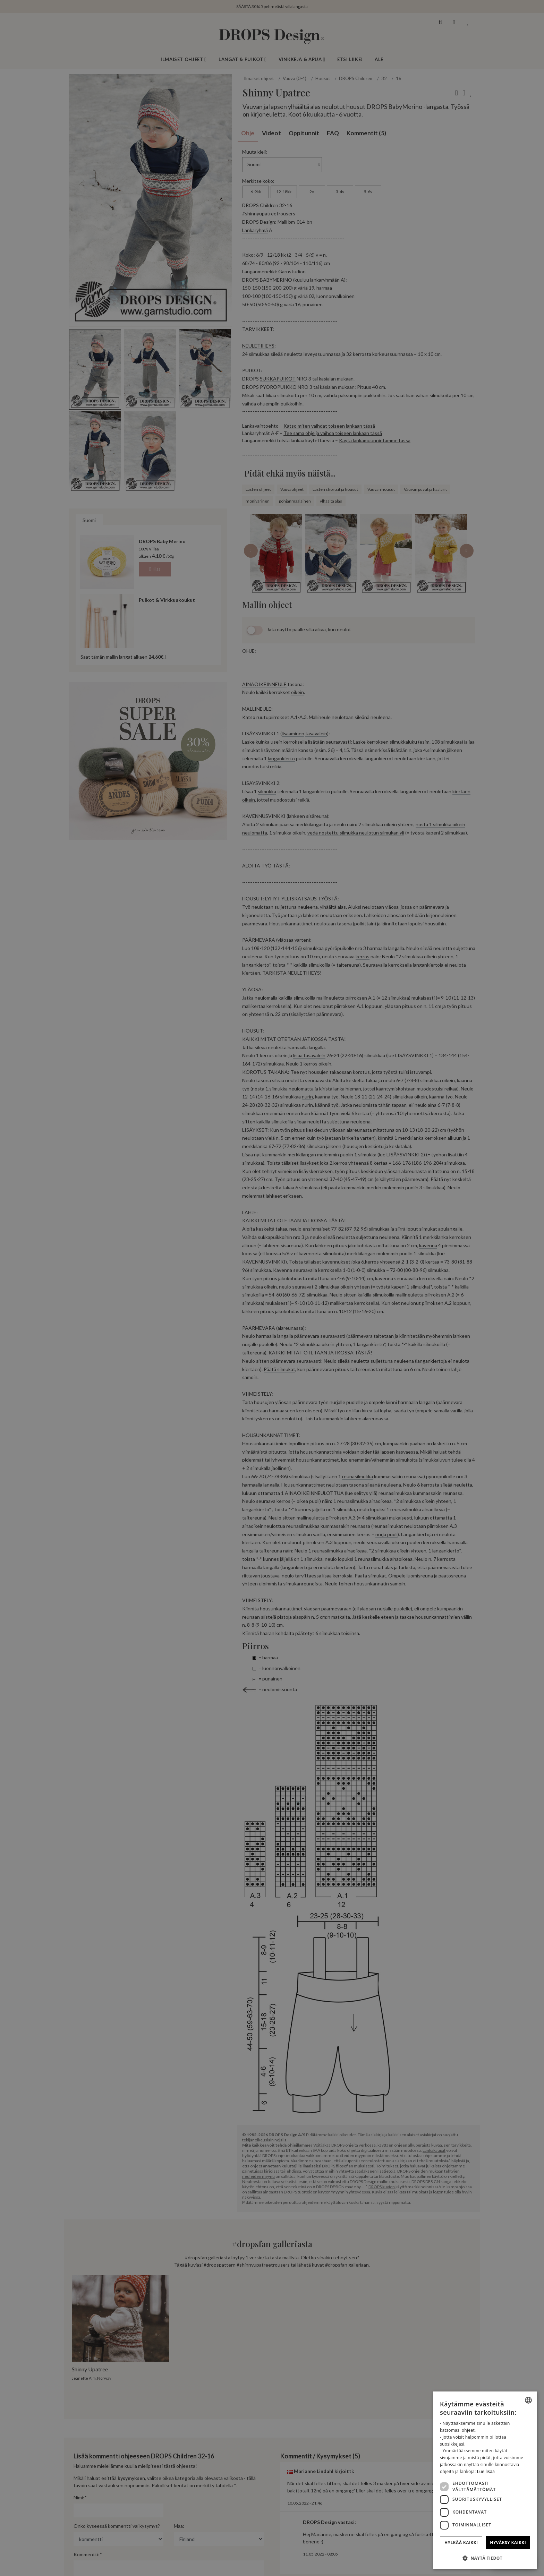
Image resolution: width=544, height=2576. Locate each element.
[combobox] (528, 2400)
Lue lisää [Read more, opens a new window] (486, 2471)
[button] (485, 2558)
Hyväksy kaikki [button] (508, 2542)
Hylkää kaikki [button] (461, 2542)
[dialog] (485, 2480)
